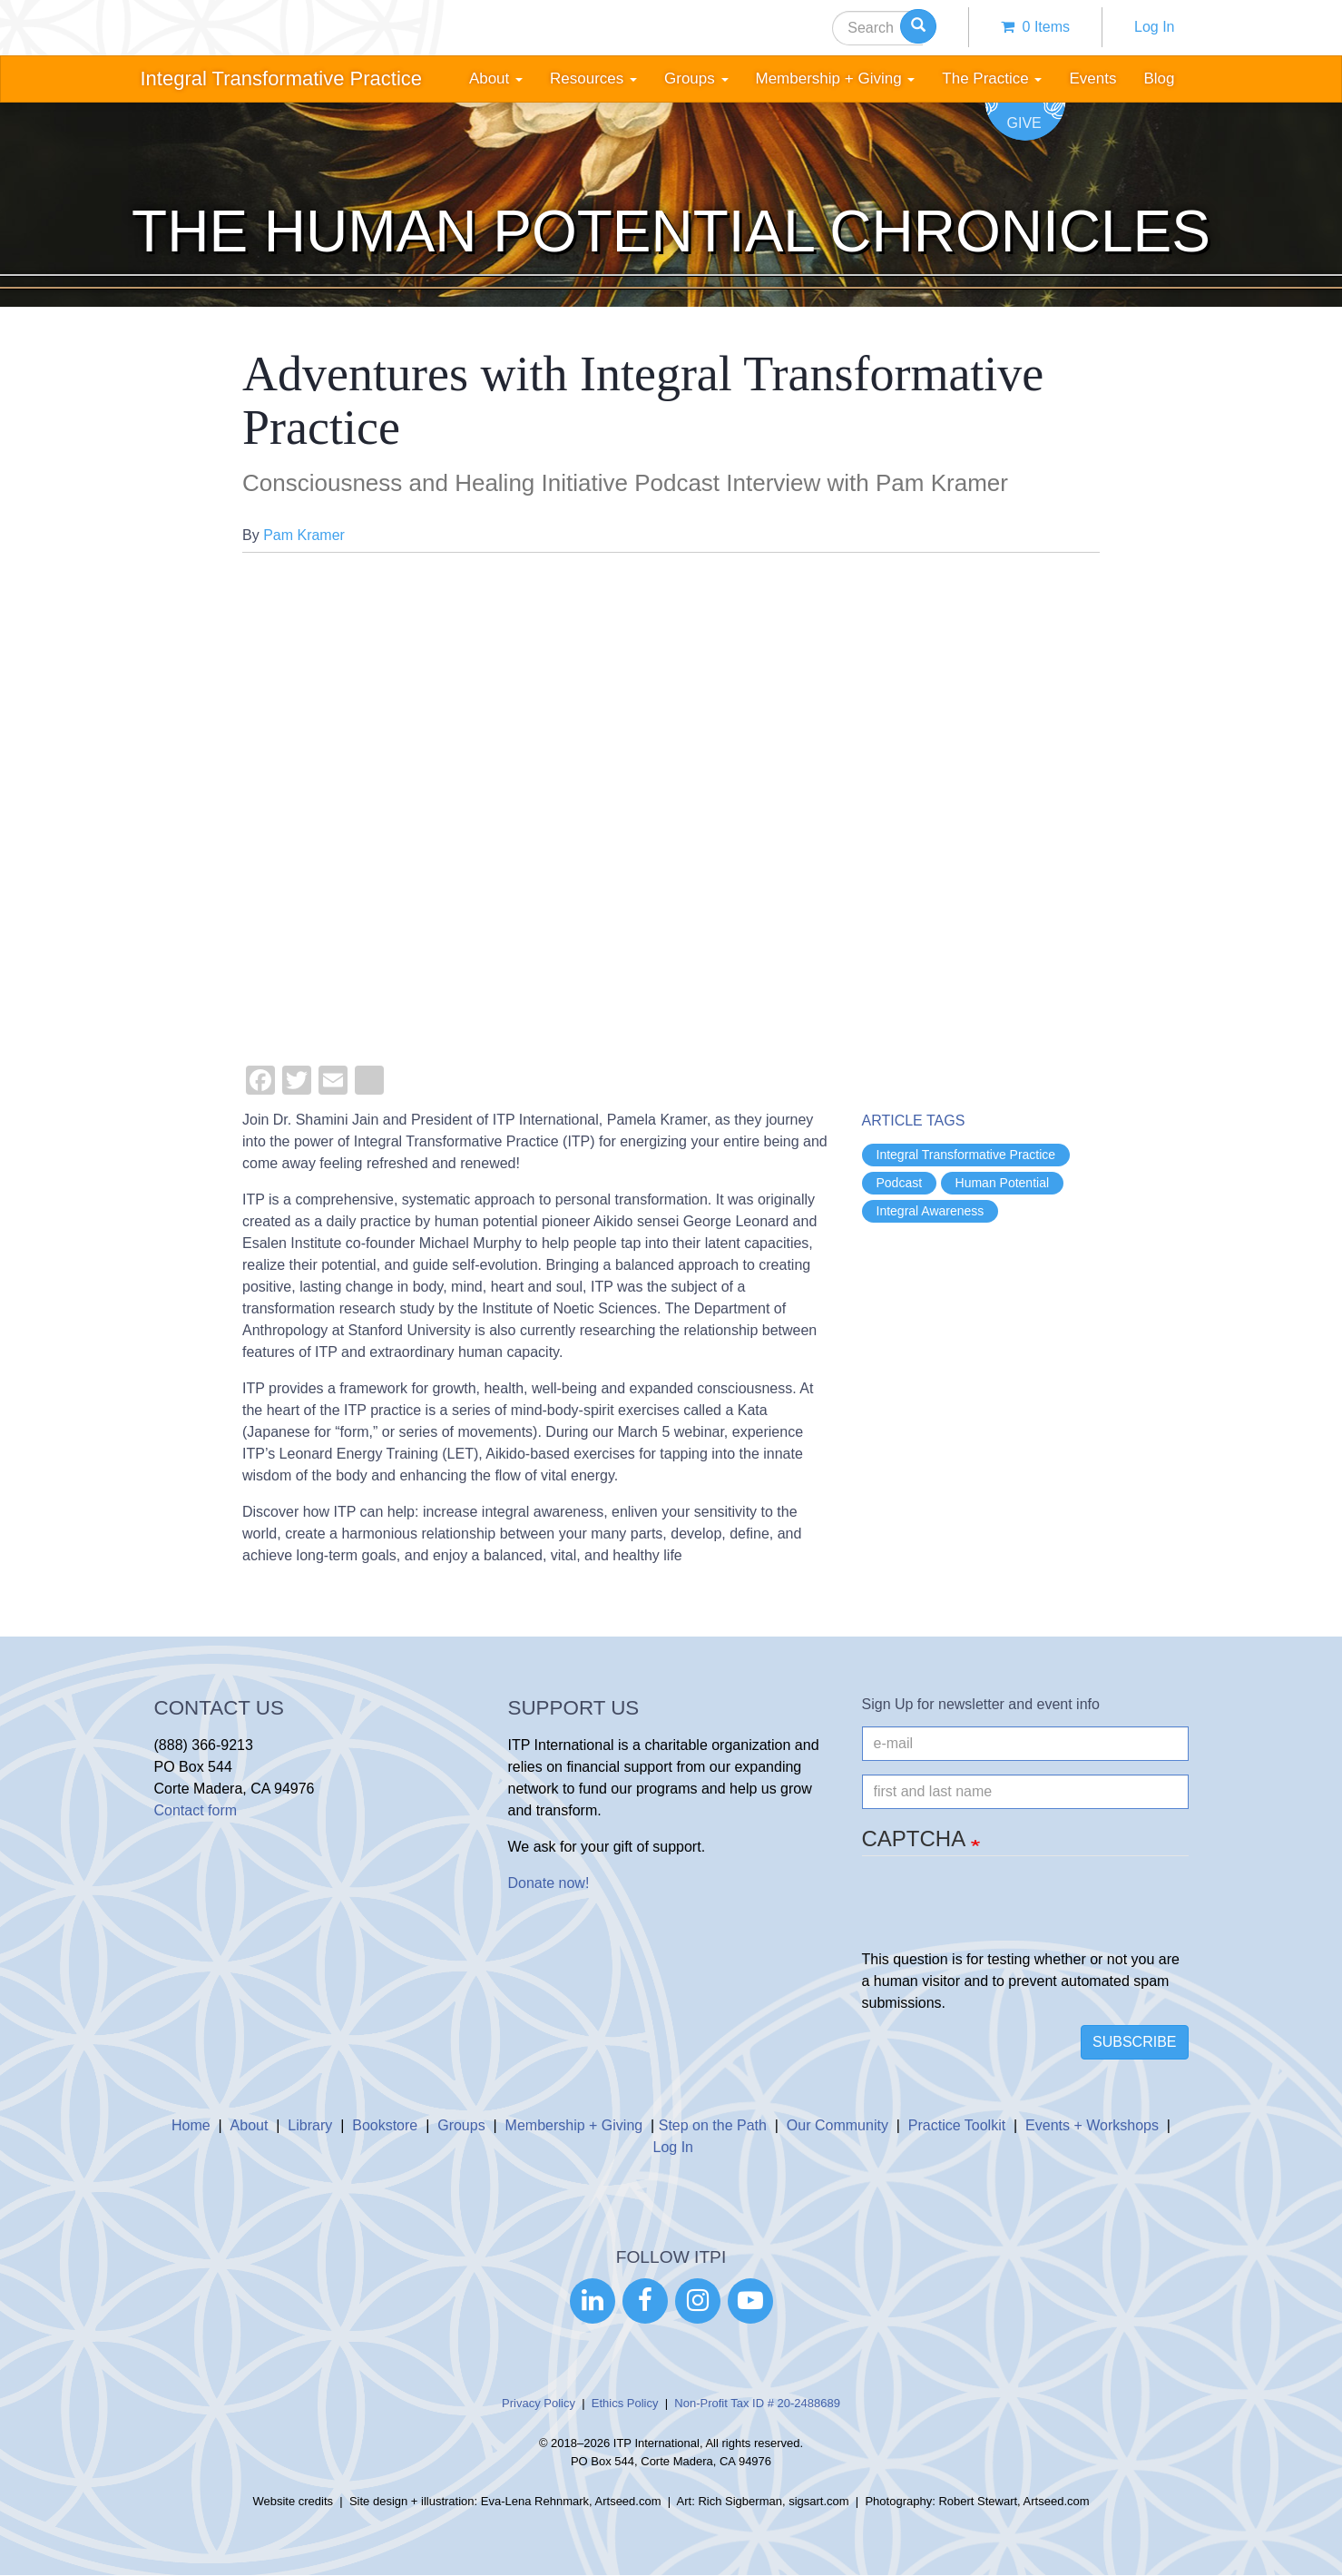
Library (310, 2125)
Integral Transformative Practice (282, 78)
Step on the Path (713, 2125)
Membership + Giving (574, 2125)
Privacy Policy (538, 2403)
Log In (1154, 26)
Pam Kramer (304, 535)
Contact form (196, 1810)
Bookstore (384, 2125)
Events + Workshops (1092, 2125)
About (249, 2125)
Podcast (900, 1182)
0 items (1035, 26)
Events (1092, 78)
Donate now (546, 1883)
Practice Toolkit (956, 2125)
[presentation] (1000, 1913)
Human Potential (1002, 1182)
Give (1024, 123)
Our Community (837, 2125)
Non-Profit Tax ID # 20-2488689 (757, 2403)
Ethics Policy (625, 2403)
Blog (1158, 78)
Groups (461, 2125)
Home (191, 2125)
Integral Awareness (930, 1211)
